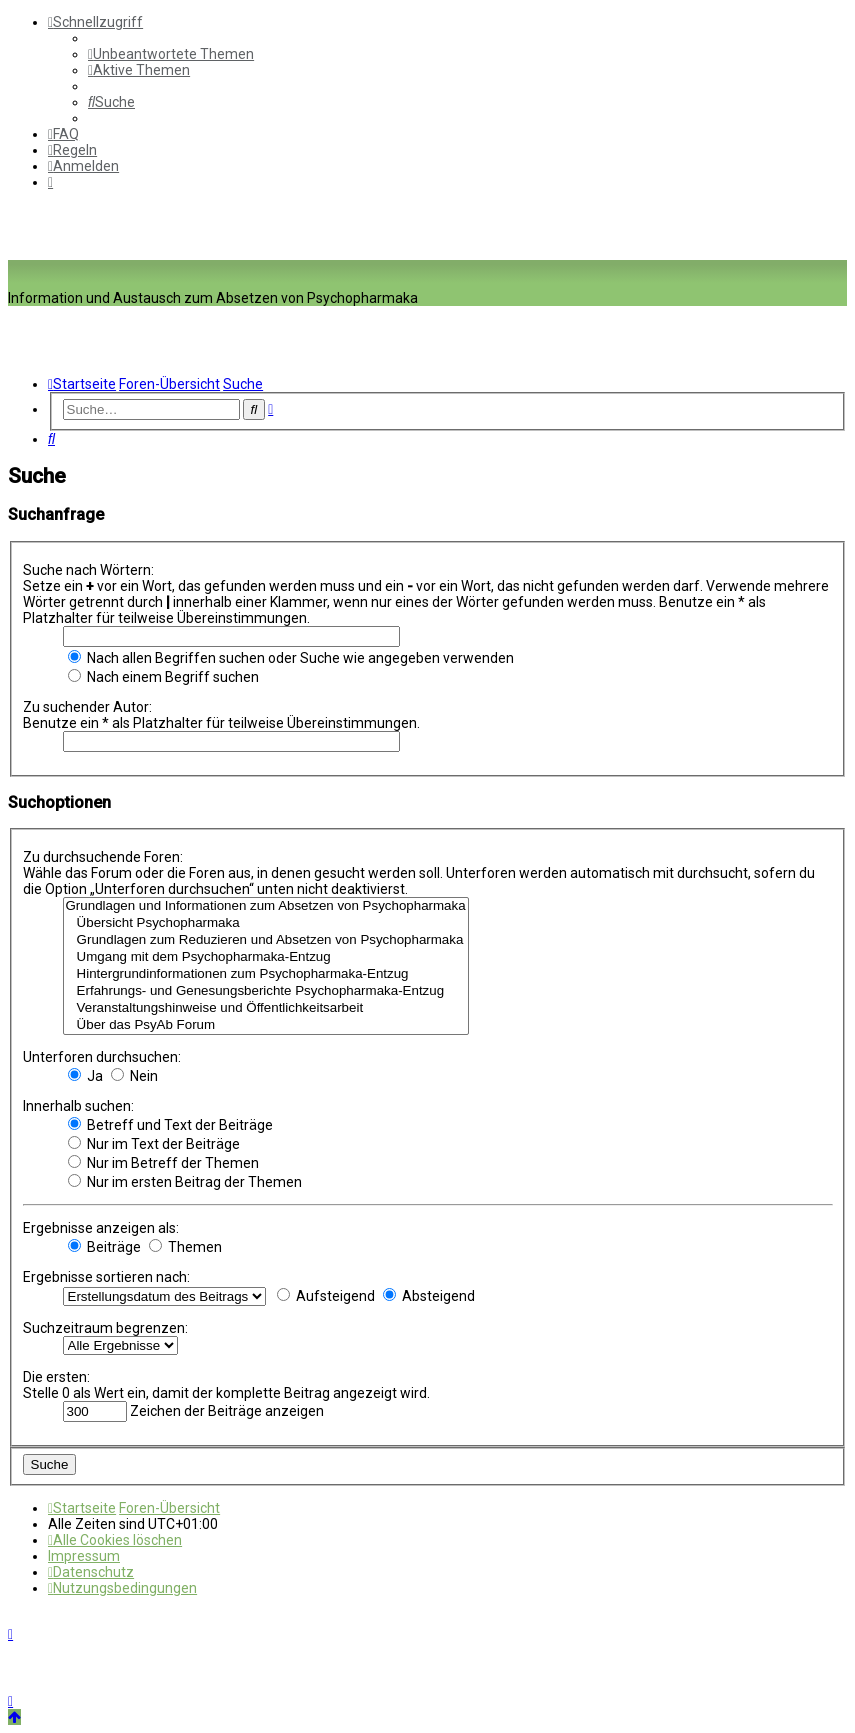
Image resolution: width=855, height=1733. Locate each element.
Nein (134, 1076)
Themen (185, 1247)
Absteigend (429, 1296)
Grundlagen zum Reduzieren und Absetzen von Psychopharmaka (266, 940)
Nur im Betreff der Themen (163, 1163)
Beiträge (104, 1247)
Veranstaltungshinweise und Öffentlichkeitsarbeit (266, 1008)
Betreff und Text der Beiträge (170, 1125)
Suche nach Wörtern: (88, 570)
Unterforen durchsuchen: (102, 1057)
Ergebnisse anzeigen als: (101, 1228)
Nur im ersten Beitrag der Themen (185, 1182)
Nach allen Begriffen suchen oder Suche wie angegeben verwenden (291, 658)
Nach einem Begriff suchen (163, 677)
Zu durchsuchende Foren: (103, 857)
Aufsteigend (326, 1296)
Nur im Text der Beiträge (154, 1144)
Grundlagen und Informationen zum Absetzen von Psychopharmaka (266, 906)
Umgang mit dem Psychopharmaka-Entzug (266, 957)
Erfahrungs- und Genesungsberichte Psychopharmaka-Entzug (266, 991)
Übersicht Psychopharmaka (266, 923)
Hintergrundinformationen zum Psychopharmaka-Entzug (266, 974)
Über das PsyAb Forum (266, 1025)
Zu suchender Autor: (87, 707)
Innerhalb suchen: (78, 1106)
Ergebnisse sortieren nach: (106, 1277)
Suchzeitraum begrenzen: (105, 1328)
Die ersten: (56, 1377)
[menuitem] (171, 54)
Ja (85, 1076)
